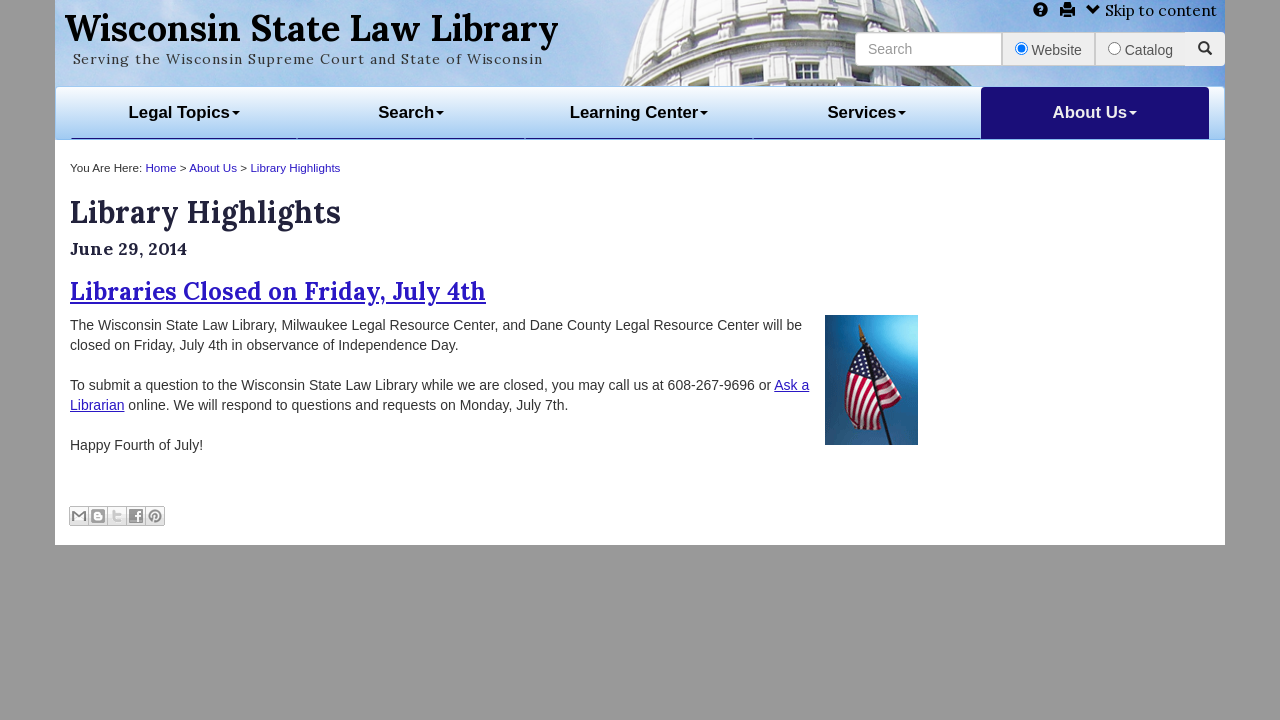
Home (160, 167)
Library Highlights (295, 167)
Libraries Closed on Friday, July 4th (278, 291)
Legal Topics (184, 112)
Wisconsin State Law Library (311, 28)
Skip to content (1151, 10)
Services (866, 112)
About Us (1095, 112)
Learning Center (639, 112)
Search (411, 112)
